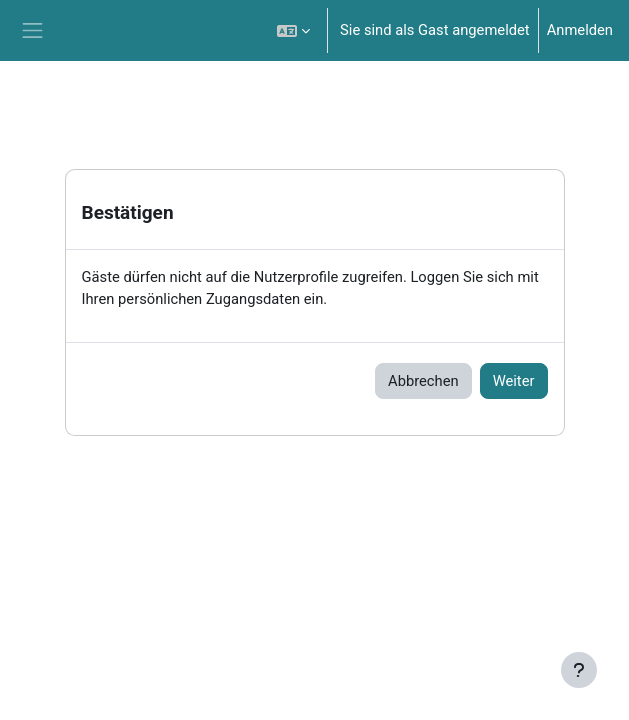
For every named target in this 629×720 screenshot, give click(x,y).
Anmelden (580, 30)
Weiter (514, 381)
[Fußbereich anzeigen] (579, 670)
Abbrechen (423, 381)
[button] (293, 30)
